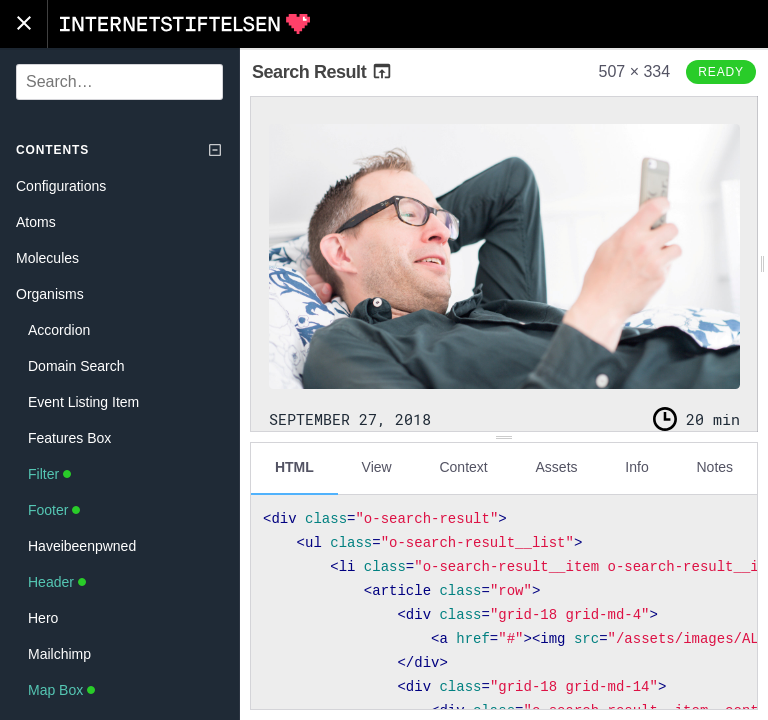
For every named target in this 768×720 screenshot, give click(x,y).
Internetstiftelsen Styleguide (185, 24)
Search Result (322, 72)
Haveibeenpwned (82, 546)
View (377, 467)
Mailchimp (59, 654)
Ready (721, 72)
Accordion (59, 330)
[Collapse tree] (215, 150)
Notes (714, 467)
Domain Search (76, 366)
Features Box (69, 438)
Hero (43, 618)
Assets (557, 467)
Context (463, 467)
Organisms (50, 294)
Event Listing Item (83, 402)
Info (636, 467)
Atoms (36, 222)
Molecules (47, 258)
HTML (294, 467)
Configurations (61, 186)
